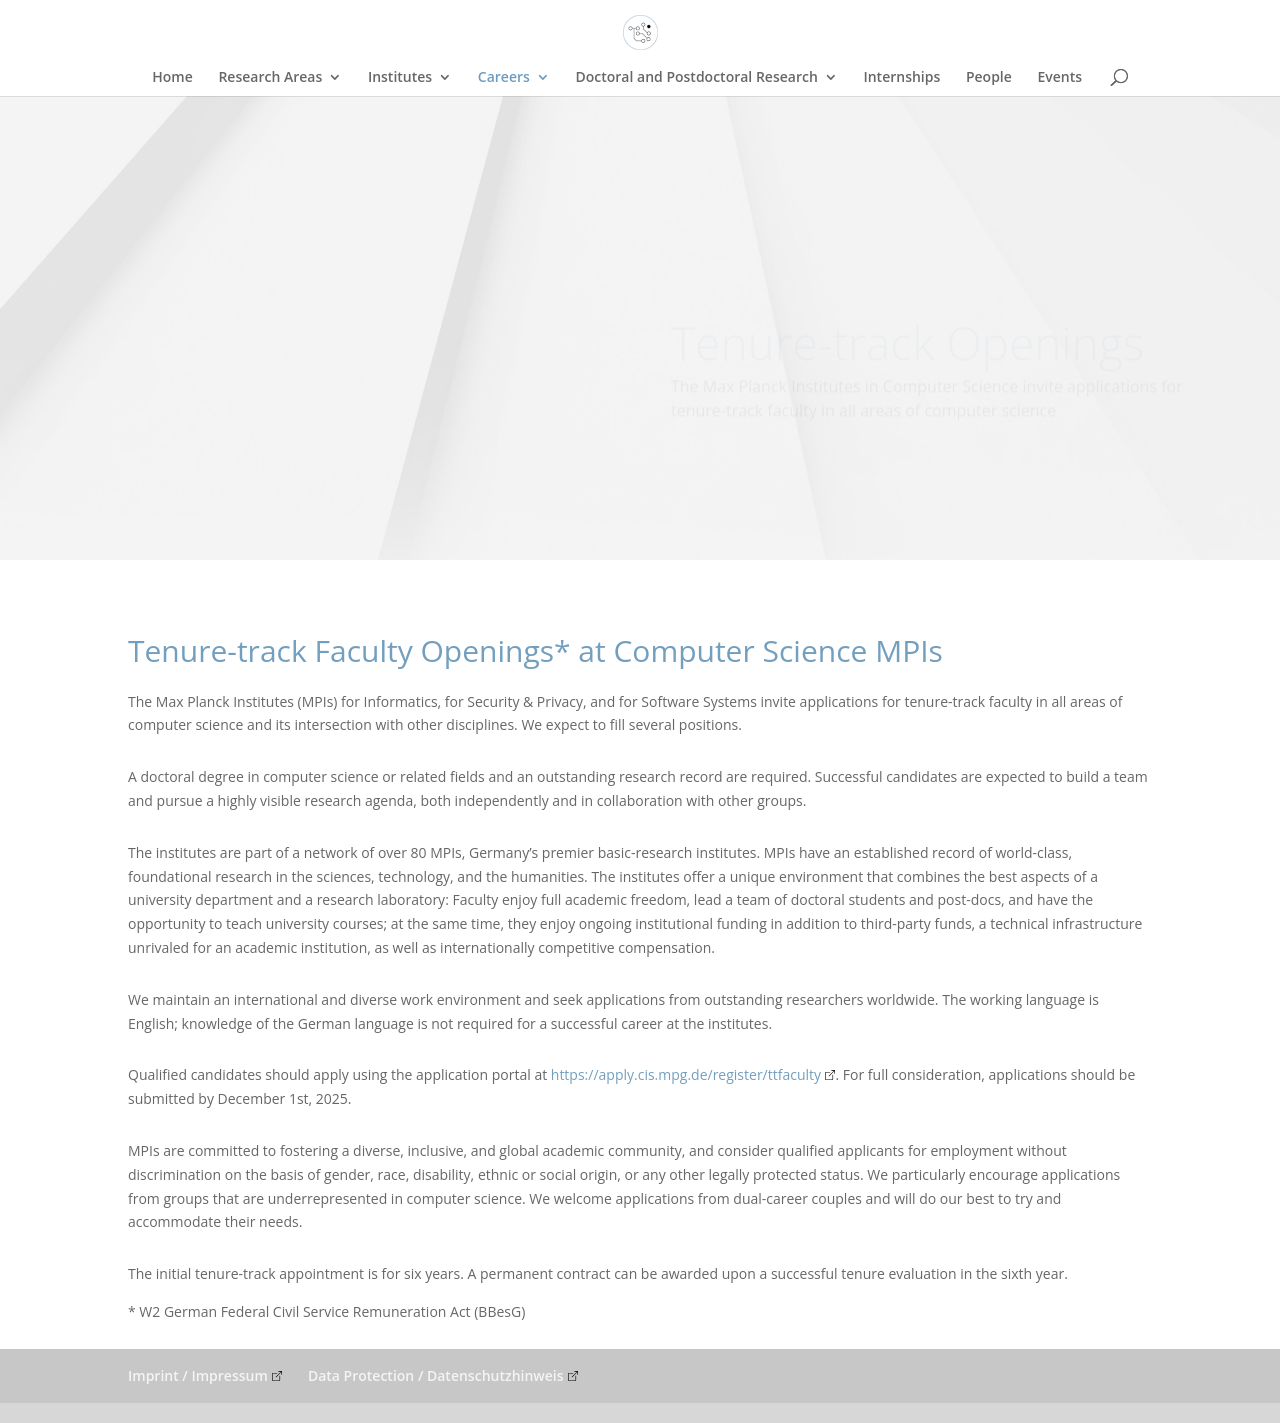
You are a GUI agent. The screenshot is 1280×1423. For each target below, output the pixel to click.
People (989, 78)
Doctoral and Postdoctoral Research (696, 78)
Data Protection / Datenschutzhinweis (436, 1375)
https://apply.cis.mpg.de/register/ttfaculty (686, 1074)
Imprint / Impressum (198, 1375)
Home (172, 78)
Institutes (400, 78)
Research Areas (270, 78)
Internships (901, 78)
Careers (504, 78)
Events (1059, 78)
